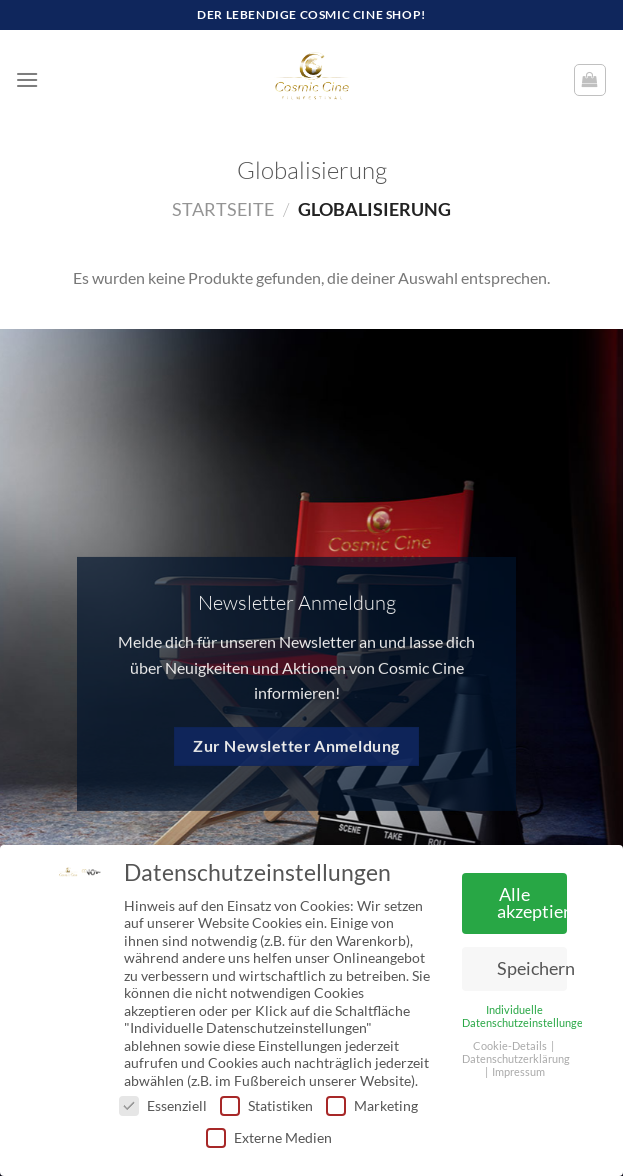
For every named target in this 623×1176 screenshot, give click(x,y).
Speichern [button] (532, 968)
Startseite (223, 209)
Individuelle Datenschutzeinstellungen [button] (525, 1016)
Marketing (372, 1105)
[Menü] (27, 79)
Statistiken (266, 1105)
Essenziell (163, 1105)
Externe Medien (269, 1137)
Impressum (518, 1072)
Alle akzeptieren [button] (532, 903)
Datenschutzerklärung (516, 1059)
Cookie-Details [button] (511, 1046)
